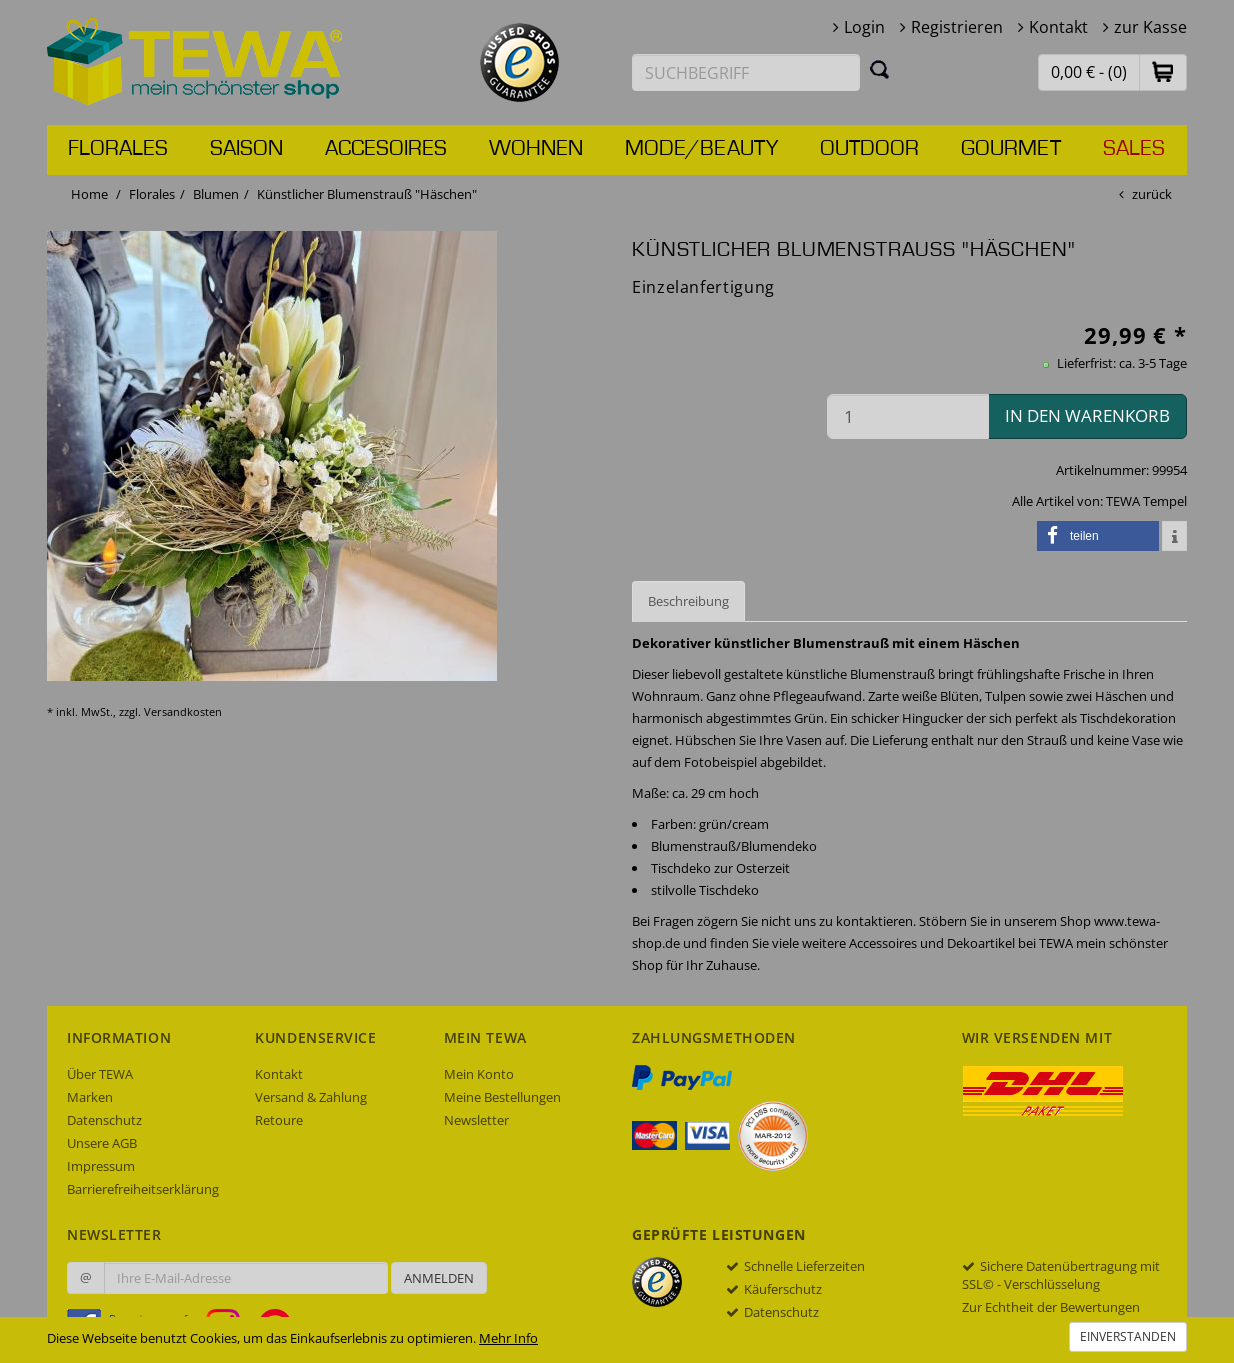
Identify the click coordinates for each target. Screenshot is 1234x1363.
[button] (1163, 71)
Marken (90, 1097)
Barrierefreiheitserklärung (143, 1189)
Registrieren (957, 27)
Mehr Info (508, 1338)
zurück (1152, 194)
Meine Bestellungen (502, 1097)
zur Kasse (1150, 27)
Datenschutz (104, 1120)
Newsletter (476, 1120)
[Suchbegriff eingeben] (746, 72)
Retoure (279, 1120)
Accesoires (386, 149)
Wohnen (536, 149)
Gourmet (1011, 149)
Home (89, 194)
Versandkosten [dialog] (183, 711)
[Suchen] (880, 69)
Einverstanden (1128, 1336)
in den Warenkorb (1087, 415)
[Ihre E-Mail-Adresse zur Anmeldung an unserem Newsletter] (246, 1278)
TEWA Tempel (1146, 501)
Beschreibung (688, 601)
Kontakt (1058, 27)
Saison (246, 149)
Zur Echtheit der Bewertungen (1051, 1307)
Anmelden (439, 1278)
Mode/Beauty (701, 149)
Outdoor (869, 149)
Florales (118, 149)
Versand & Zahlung (311, 1097)
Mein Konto (479, 1074)
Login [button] (864, 27)
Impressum (101, 1166)
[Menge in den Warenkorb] (908, 416)
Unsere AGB (102, 1143)
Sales (1134, 149)
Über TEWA (100, 1074)
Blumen (216, 194)
